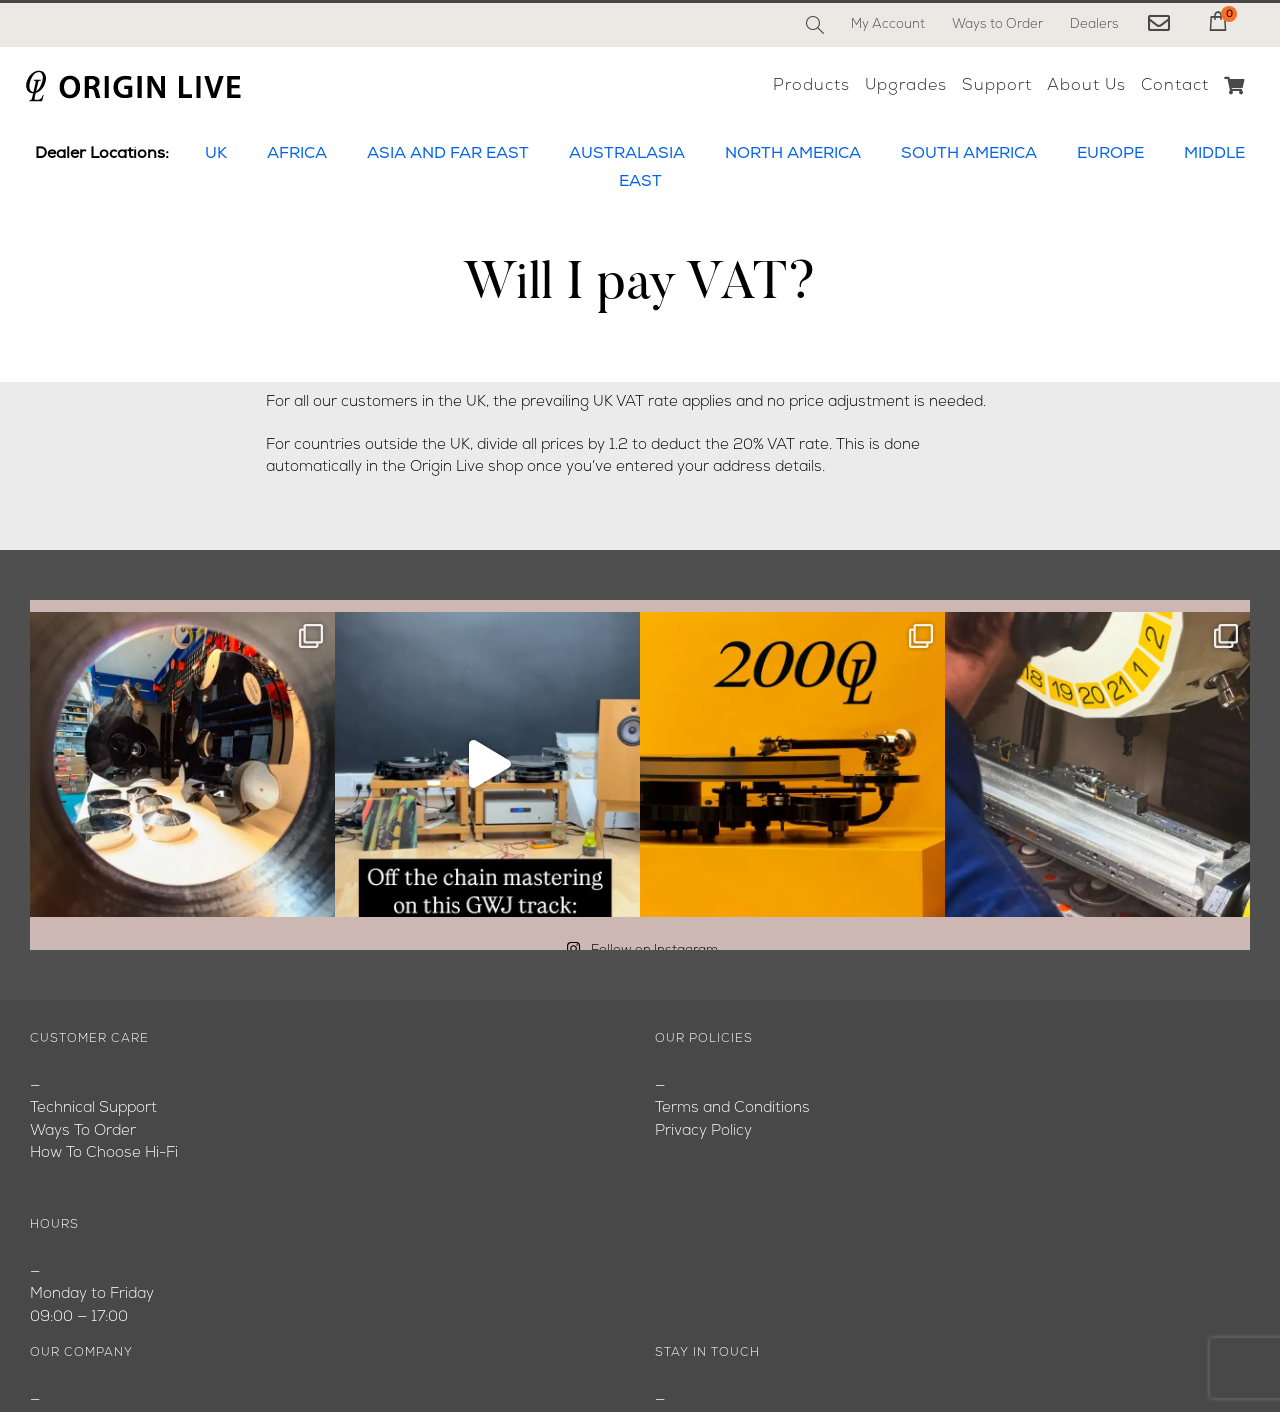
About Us (63, 1109)
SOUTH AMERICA (969, 154)
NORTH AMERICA (793, 154)
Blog (45, 1131)
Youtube (59, 1154)
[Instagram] (759, 1337)
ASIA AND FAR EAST (448, 154)
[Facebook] (671, 1337)
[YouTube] (715, 1337)
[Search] (815, 25)
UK (216, 154)
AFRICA (297, 154)
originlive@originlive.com (740, 1131)
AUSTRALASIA (627, 154)
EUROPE (1110, 154)
